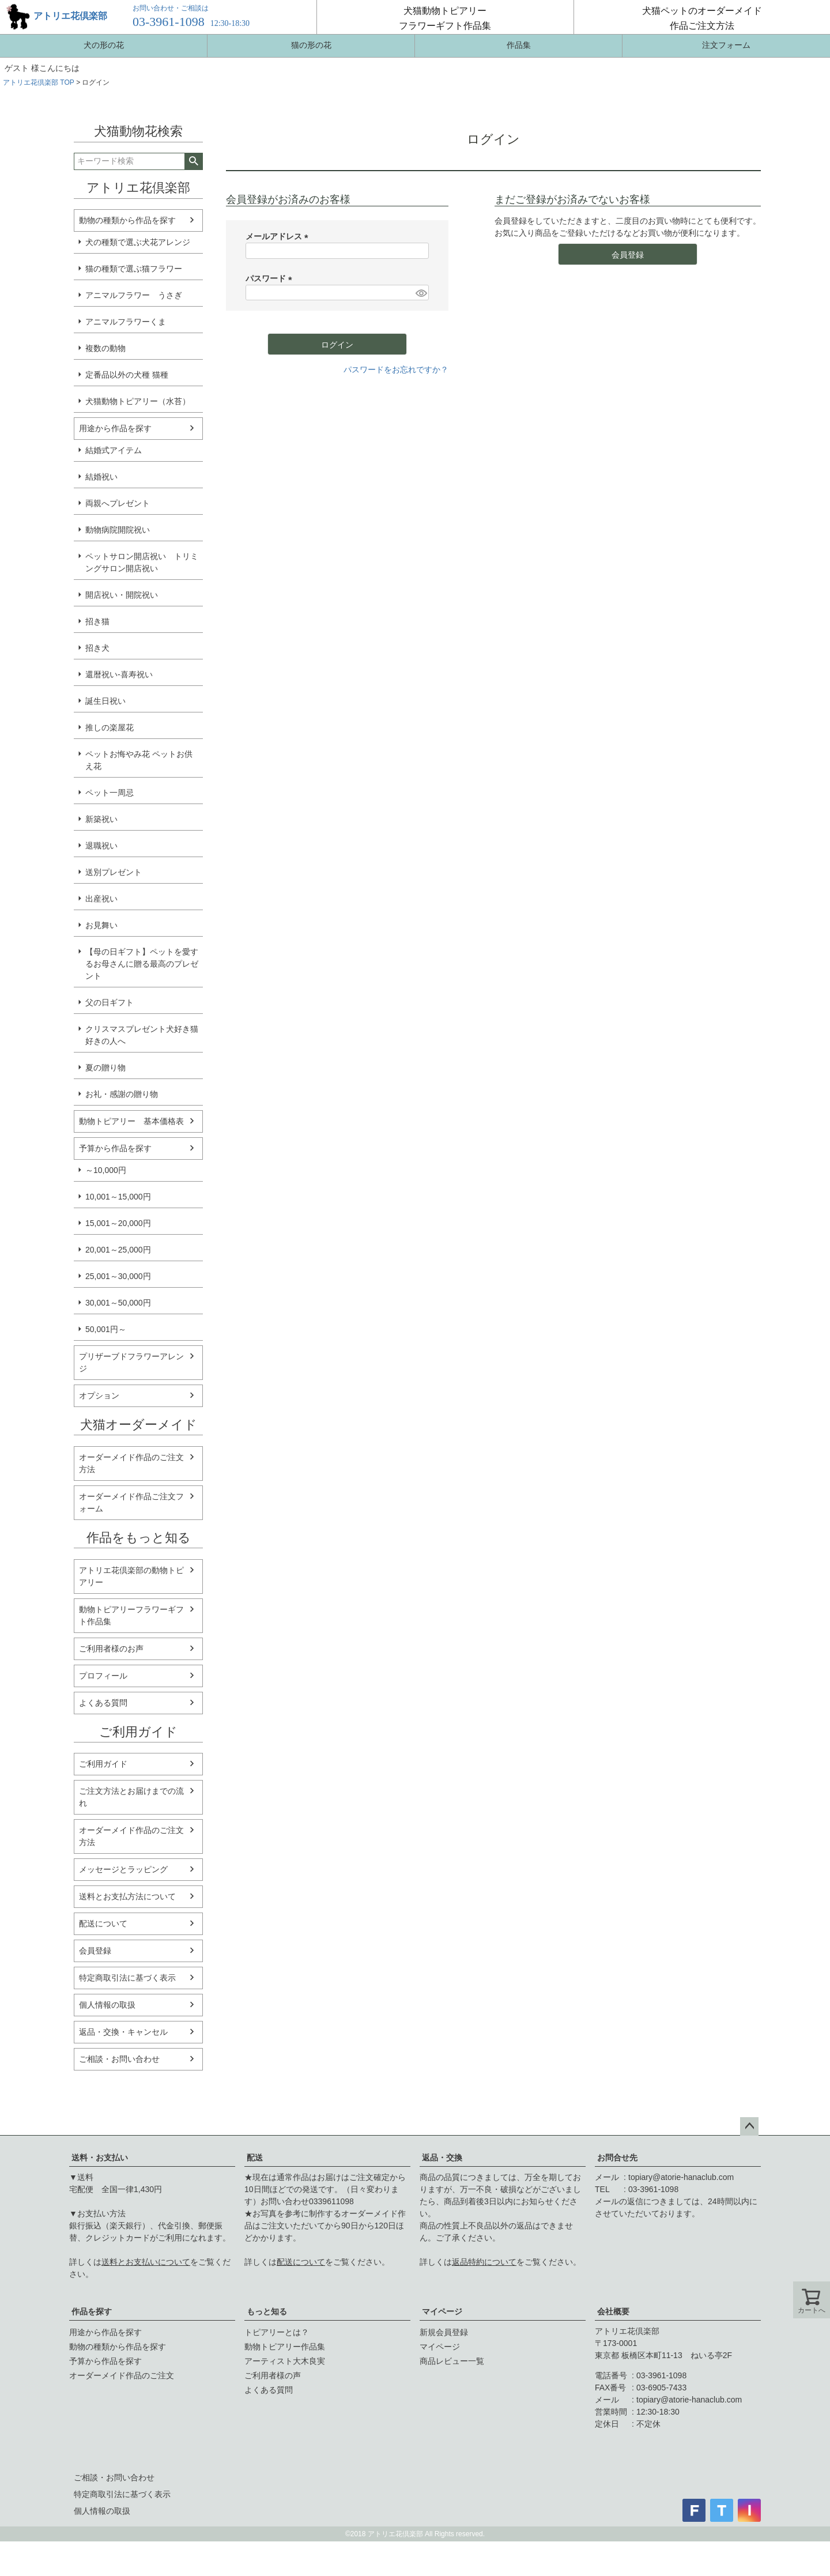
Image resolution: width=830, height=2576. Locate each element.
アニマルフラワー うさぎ (133, 295)
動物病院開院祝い (117, 529)
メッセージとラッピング (123, 1869)
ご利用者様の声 (272, 2375)
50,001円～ (105, 1329)
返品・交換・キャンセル (123, 2031)
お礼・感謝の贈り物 (121, 1094)
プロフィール (103, 1675)
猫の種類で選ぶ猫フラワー (133, 268)
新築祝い (101, 819)
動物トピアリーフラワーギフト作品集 (131, 1615)
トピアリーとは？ (276, 2332)
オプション (99, 1395)
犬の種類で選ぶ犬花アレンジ (137, 242)
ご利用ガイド (103, 1763)
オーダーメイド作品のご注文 (121, 2375)
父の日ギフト (109, 1002)
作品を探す (91, 2311)
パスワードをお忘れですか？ (396, 369)
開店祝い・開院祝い (121, 594)
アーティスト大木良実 (284, 2361)
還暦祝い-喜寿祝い (119, 674)
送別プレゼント (113, 872)
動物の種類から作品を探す (127, 220)
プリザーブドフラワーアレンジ (131, 1362)
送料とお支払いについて (145, 2261)
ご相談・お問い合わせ (119, 2059)
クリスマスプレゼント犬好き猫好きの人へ (141, 1035)
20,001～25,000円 (118, 1249)
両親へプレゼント (117, 503)
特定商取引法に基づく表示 (127, 1977)
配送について (103, 1923)
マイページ (442, 2311)
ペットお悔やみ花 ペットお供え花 (139, 760)
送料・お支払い (99, 2157)
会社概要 (613, 2311)
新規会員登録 (444, 2332)
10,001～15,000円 (118, 1196)
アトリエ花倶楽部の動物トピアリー (131, 1576)
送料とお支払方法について (127, 1896)
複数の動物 (105, 348)
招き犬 (97, 648)
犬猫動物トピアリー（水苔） (137, 401)
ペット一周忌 (109, 792)
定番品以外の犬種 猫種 (126, 374)
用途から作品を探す (115, 428)
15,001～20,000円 (118, 1223)
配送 (255, 2157)
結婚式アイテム (113, 450)
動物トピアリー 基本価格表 (131, 1121)
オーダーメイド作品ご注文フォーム (131, 1502)
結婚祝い (101, 476)
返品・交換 (442, 2157)
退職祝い (101, 845)
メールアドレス (279, 236)
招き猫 (97, 621)
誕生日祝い (105, 701)
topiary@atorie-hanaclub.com (681, 2177)
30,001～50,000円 (118, 1302)
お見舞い (101, 925)
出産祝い (101, 898)
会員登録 (95, 1950)
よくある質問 (103, 1702)
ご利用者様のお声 (111, 1648)
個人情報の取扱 (107, 2004)
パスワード (271, 278)
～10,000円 (105, 1170)
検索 (193, 161)
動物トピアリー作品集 (284, 2346)
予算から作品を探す (115, 1148)
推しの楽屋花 (109, 727)
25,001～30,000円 (118, 1276)
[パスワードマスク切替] (420, 292)
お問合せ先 (617, 2157)
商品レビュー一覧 (452, 2361)
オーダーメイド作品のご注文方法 (131, 1463)
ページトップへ (749, 2126)
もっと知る (267, 2311)
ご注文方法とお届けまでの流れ (131, 1797)
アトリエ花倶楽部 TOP (38, 82)
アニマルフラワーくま (125, 321)
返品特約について (484, 2261)
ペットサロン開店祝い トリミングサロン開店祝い (141, 562)
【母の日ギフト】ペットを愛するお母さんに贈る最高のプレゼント (141, 963)
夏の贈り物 (105, 1067)
